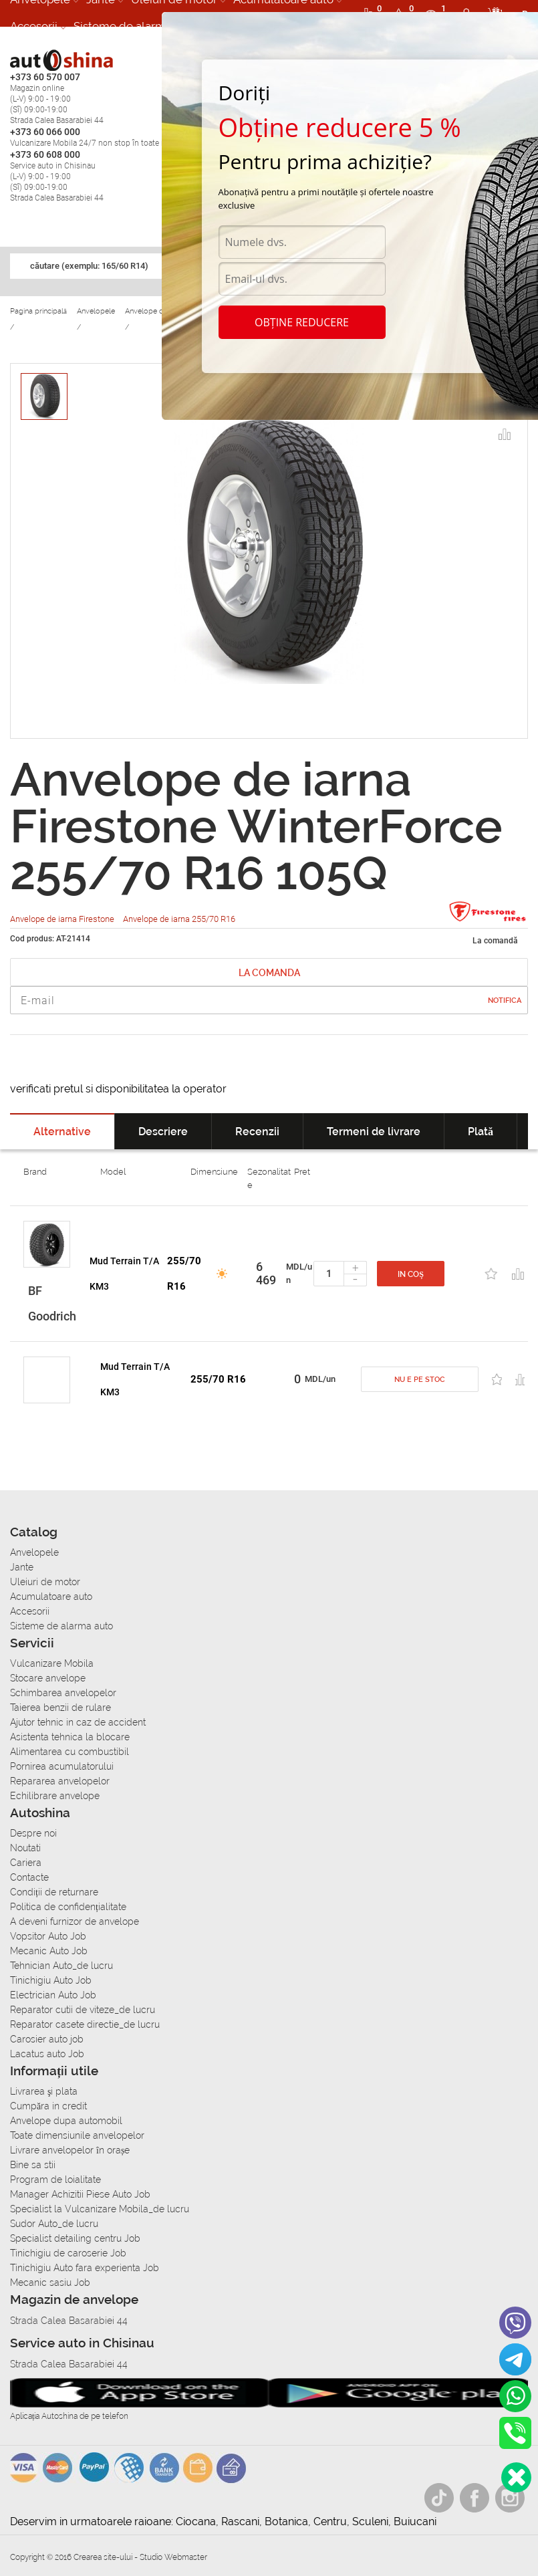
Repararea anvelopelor (60, 1781)
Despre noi (33, 1833)
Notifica (504, 1000)
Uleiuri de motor (45, 1581)
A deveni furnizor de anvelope (74, 1921)
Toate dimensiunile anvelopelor (77, 2135)
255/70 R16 (184, 1273)
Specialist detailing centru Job (75, 2238)
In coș (411, 1274)
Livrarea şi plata (44, 2091)
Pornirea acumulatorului (62, 1766)
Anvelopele (34, 1552)
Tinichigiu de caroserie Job (68, 2253)
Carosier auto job (47, 2039)
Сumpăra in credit (48, 2106)
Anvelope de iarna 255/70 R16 (179, 919)
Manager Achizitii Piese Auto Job (80, 2194)
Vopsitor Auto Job (48, 1936)
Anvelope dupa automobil (66, 2120)
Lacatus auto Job (47, 2053)
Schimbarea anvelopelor (63, 1692)
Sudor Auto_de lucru (54, 2223)
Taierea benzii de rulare (60, 1707)
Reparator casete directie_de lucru (85, 2024)
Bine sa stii (32, 2164)
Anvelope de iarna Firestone (63, 919)
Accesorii (33, 26)
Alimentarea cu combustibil (69, 1751)
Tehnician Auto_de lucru (61, 1965)
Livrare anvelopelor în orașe (70, 2150)
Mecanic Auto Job (49, 1951)
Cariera (25, 1862)
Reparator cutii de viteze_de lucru (82, 2009)
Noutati (25, 1848)
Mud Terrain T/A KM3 (124, 1274)
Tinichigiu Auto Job (51, 1980)
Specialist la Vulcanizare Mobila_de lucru (99, 2209)
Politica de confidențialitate (68, 1906)
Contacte (29, 1877)
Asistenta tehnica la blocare (70, 1737)
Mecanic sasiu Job (50, 2282)
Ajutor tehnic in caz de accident (78, 1722)
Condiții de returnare (54, 1892)
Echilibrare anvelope (55, 1795)
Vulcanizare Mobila (52, 1663)
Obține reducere (302, 322)
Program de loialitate (55, 2179)
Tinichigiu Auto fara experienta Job (84, 2267)
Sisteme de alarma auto (136, 26)
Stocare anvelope (48, 1678)
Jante (21, 1567)
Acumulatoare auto (51, 1596)
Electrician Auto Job (53, 1995)
